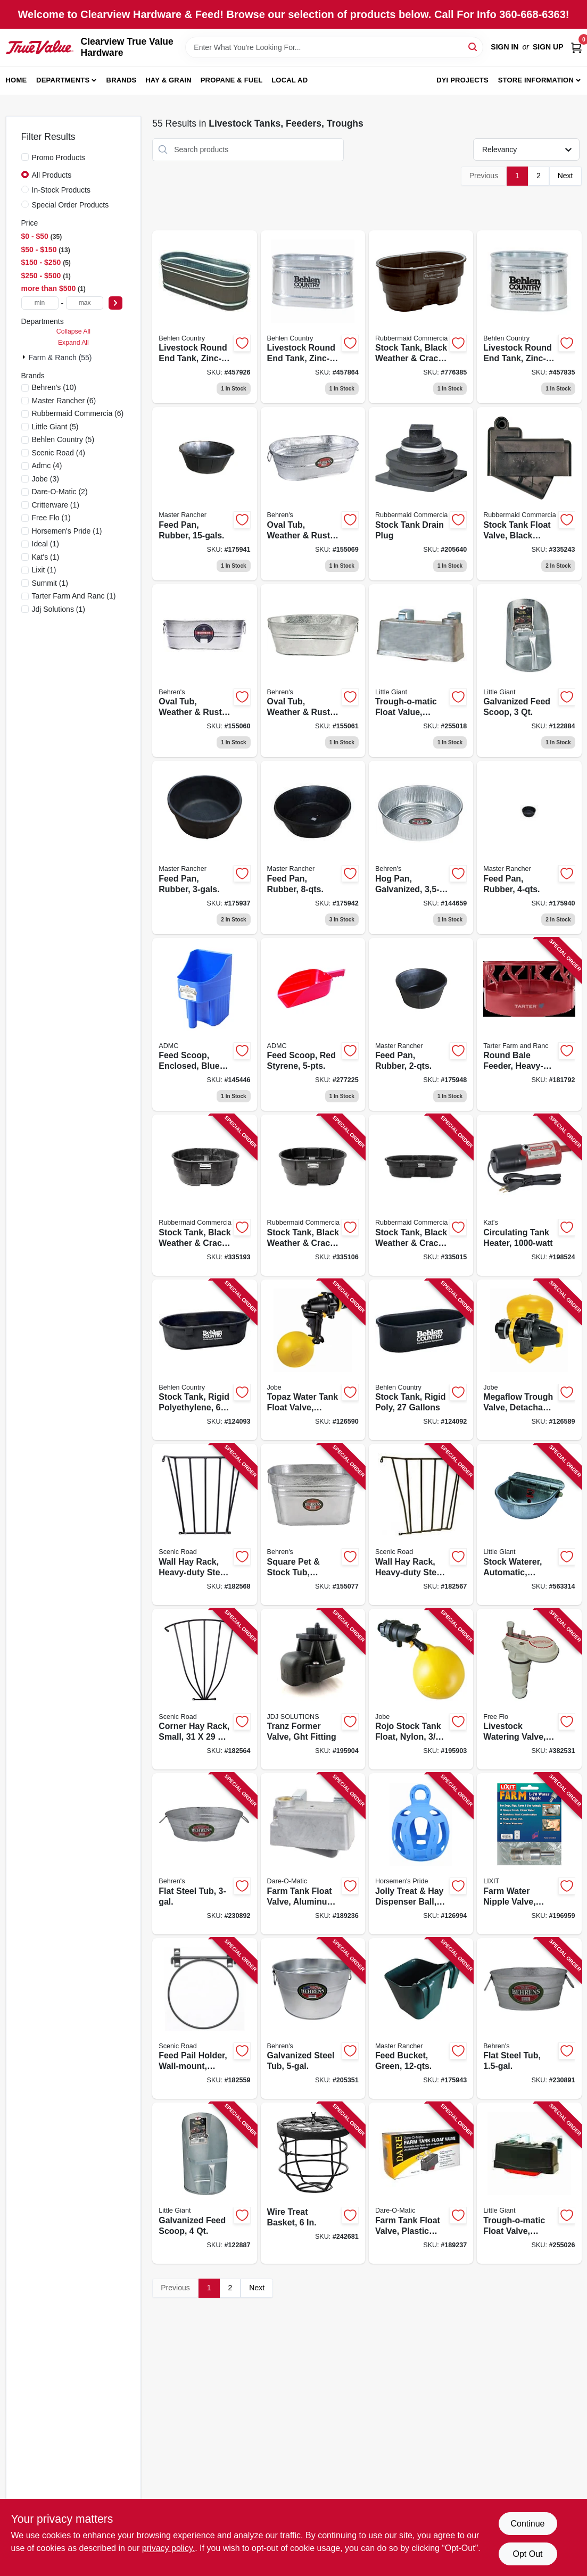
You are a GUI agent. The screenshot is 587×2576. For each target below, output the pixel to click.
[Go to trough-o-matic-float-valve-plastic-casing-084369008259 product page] (529, 2183)
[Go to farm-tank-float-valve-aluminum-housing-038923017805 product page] (313, 1853)
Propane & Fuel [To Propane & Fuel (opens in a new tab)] (232, 80)
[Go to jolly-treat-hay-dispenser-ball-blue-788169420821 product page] (421, 1853)
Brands (121, 80)
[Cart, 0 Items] (576, 47)
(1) (56, 505)
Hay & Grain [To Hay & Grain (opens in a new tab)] (168, 80)
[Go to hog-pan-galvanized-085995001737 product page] (421, 847)
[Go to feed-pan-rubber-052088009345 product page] (529, 847)
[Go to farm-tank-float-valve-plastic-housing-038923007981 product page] (421, 2183)
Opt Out (527, 2553)
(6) (64, 400)
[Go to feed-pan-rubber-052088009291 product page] (204, 847)
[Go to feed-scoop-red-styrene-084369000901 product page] (313, 1024)
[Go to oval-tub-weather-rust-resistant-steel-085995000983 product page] (313, 671)
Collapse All (73, 331)
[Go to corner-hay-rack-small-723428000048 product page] (204, 1689)
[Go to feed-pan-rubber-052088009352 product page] (313, 847)
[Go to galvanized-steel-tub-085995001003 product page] (313, 2018)
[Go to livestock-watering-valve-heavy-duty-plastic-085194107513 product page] (529, 1689)
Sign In (504, 47)
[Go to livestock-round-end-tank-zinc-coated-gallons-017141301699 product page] (313, 317)
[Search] (473, 46)
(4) (58, 452)
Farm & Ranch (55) (60, 357)
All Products (52, 175)
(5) (55, 426)
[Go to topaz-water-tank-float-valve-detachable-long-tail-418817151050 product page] (313, 1360)
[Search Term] (334, 47)
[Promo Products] (25, 157)
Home (16, 80)
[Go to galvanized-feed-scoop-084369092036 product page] (529, 671)
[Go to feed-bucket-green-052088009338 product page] (421, 2018)
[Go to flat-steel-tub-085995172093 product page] (204, 1853)
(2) (60, 491)
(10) (54, 387)
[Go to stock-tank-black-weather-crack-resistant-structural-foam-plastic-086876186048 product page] (313, 1195)
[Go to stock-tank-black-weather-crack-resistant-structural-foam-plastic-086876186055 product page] (204, 1195)
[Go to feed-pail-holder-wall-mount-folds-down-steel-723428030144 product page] (204, 2018)
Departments (62, 80)
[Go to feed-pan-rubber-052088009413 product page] (421, 1024)
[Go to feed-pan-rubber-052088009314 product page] (204, 493)
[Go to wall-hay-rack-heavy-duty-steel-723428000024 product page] (204, 1524)
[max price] (84, 303)
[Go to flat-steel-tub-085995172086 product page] (529, 2018)
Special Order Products (70, 204)
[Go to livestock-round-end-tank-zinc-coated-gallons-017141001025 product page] (529, 317)
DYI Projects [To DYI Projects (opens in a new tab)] (462, 80)
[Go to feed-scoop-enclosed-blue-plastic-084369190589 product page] (204, 1024)
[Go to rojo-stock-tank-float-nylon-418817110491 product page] (421, 1689)
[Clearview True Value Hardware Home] (39, 47)
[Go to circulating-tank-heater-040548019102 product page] (529, 1195)
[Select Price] (115, 303)
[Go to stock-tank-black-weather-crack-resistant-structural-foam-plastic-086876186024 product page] (421, 1195)
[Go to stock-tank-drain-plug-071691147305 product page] (421, 493)
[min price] (40, 303)
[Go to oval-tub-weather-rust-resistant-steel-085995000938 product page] (204, 671)
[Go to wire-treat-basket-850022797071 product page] (313, 2183)
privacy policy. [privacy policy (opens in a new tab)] (168, 2548)
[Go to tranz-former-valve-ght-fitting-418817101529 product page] (313, 1689)
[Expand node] (25, 357)
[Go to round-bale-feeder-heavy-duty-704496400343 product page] (529, 1024)
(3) (45, 479)
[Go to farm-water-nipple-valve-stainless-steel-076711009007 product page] (529, 1853)
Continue (527, 2523)
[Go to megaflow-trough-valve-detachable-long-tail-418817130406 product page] (529, 1360)
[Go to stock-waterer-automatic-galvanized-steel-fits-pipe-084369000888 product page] (529, 1524)
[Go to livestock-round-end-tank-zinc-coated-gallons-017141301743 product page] (204, 317)
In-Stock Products (61, 190)
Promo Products (58, 157)
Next (565, 175)
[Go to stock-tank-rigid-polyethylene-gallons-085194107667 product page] (204, 1360)
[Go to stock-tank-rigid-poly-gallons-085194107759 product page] (421, 1360)
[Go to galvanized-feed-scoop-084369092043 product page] (204, 2183)
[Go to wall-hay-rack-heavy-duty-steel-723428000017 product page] (421, 1524)
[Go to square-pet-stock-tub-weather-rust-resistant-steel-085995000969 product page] (313, 1524)
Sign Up (548, 47)
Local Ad (289, 80)
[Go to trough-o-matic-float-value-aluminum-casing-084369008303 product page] (421, 671)
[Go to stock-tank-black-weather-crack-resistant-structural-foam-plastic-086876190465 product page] (421, 317)
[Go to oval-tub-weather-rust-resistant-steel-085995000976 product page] (313, 493)
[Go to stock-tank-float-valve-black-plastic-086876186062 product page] (529, 493)
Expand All (73, 342)
